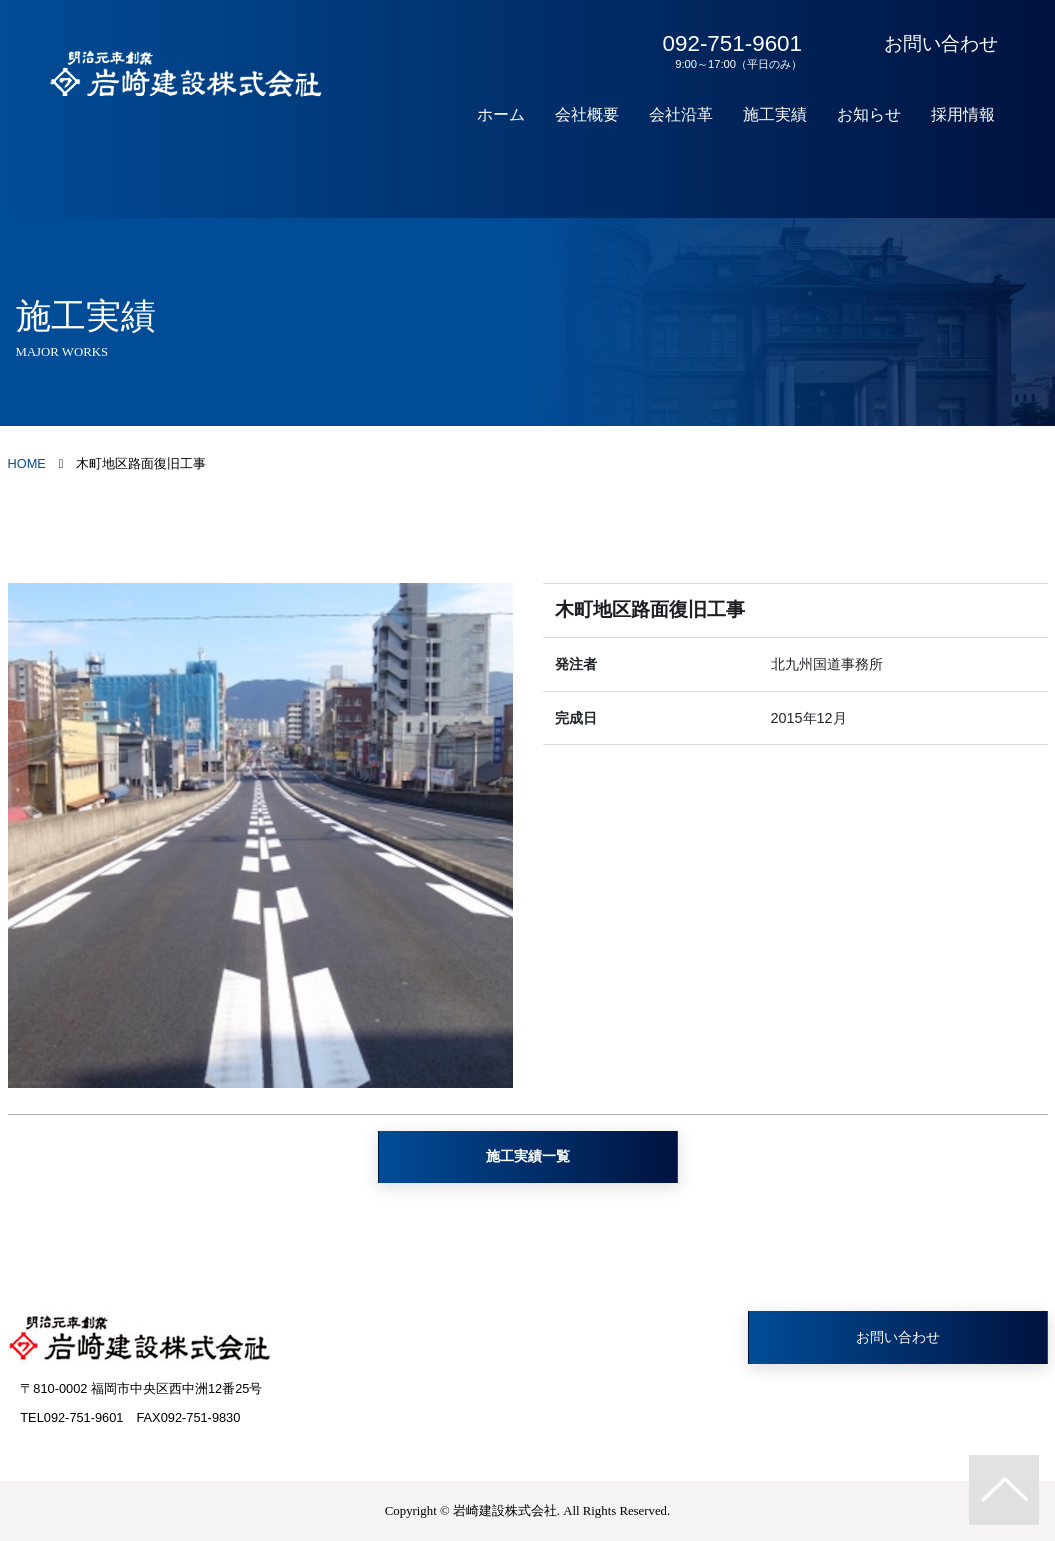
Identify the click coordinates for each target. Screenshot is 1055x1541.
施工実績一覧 (528, 1156)
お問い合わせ (941, 43)
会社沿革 (681, 114)
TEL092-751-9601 (71, 1417)
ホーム (501, 114)
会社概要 (587, 114)
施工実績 (775, 114)
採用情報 (963, 114)
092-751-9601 (728, 51)
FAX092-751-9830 (188, 1417)
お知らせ (869, 114)
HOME (27, 463)
